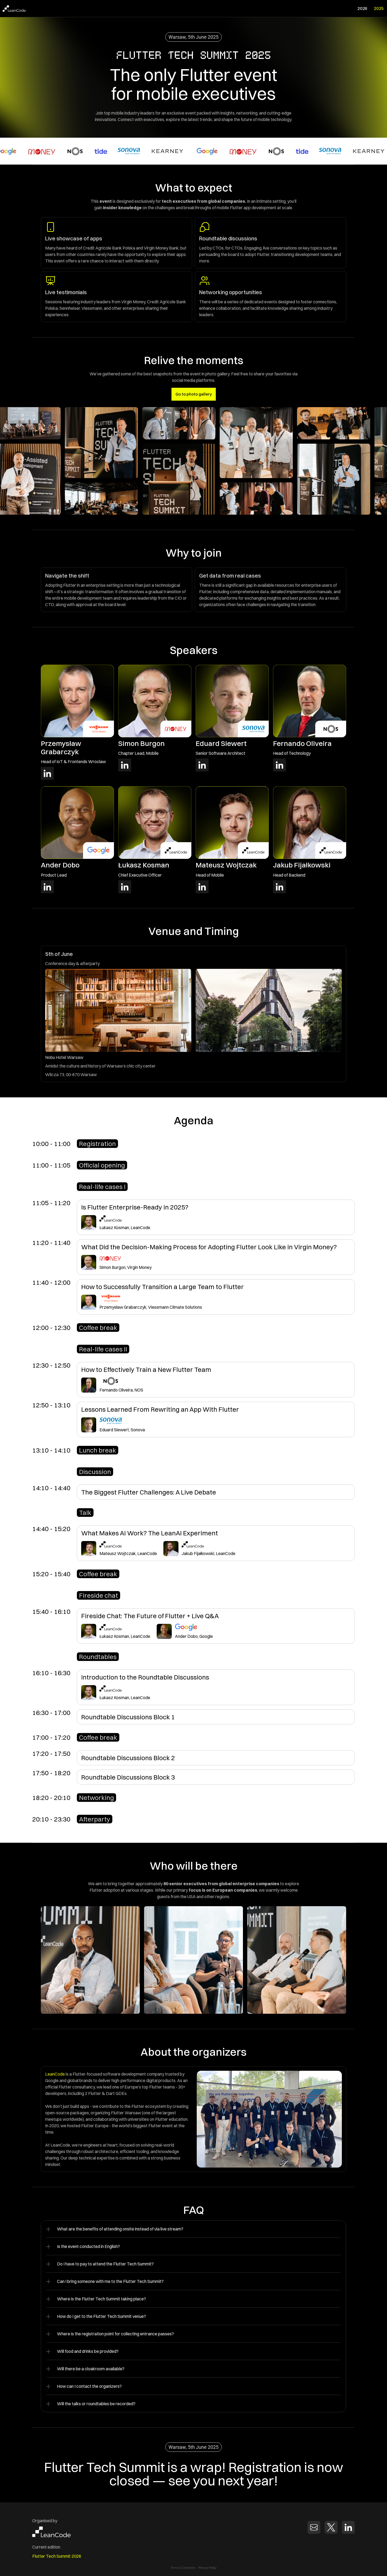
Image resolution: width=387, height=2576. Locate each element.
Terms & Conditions (183, 2567)
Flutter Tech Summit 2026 (56, 2556)
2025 (379, 8)
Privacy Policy (207, 2567)
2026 (362, 8)
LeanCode (55, 2074)
